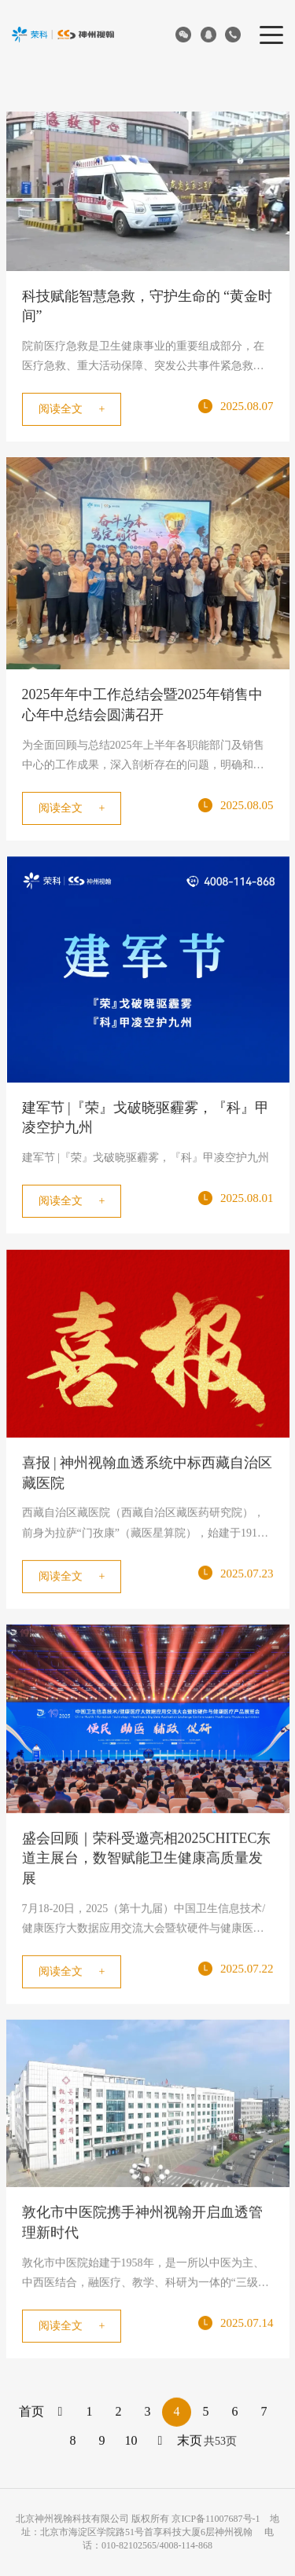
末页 (189, 2443)
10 (131, 2443)
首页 (31, 2413)
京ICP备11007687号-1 (215, 2518)
